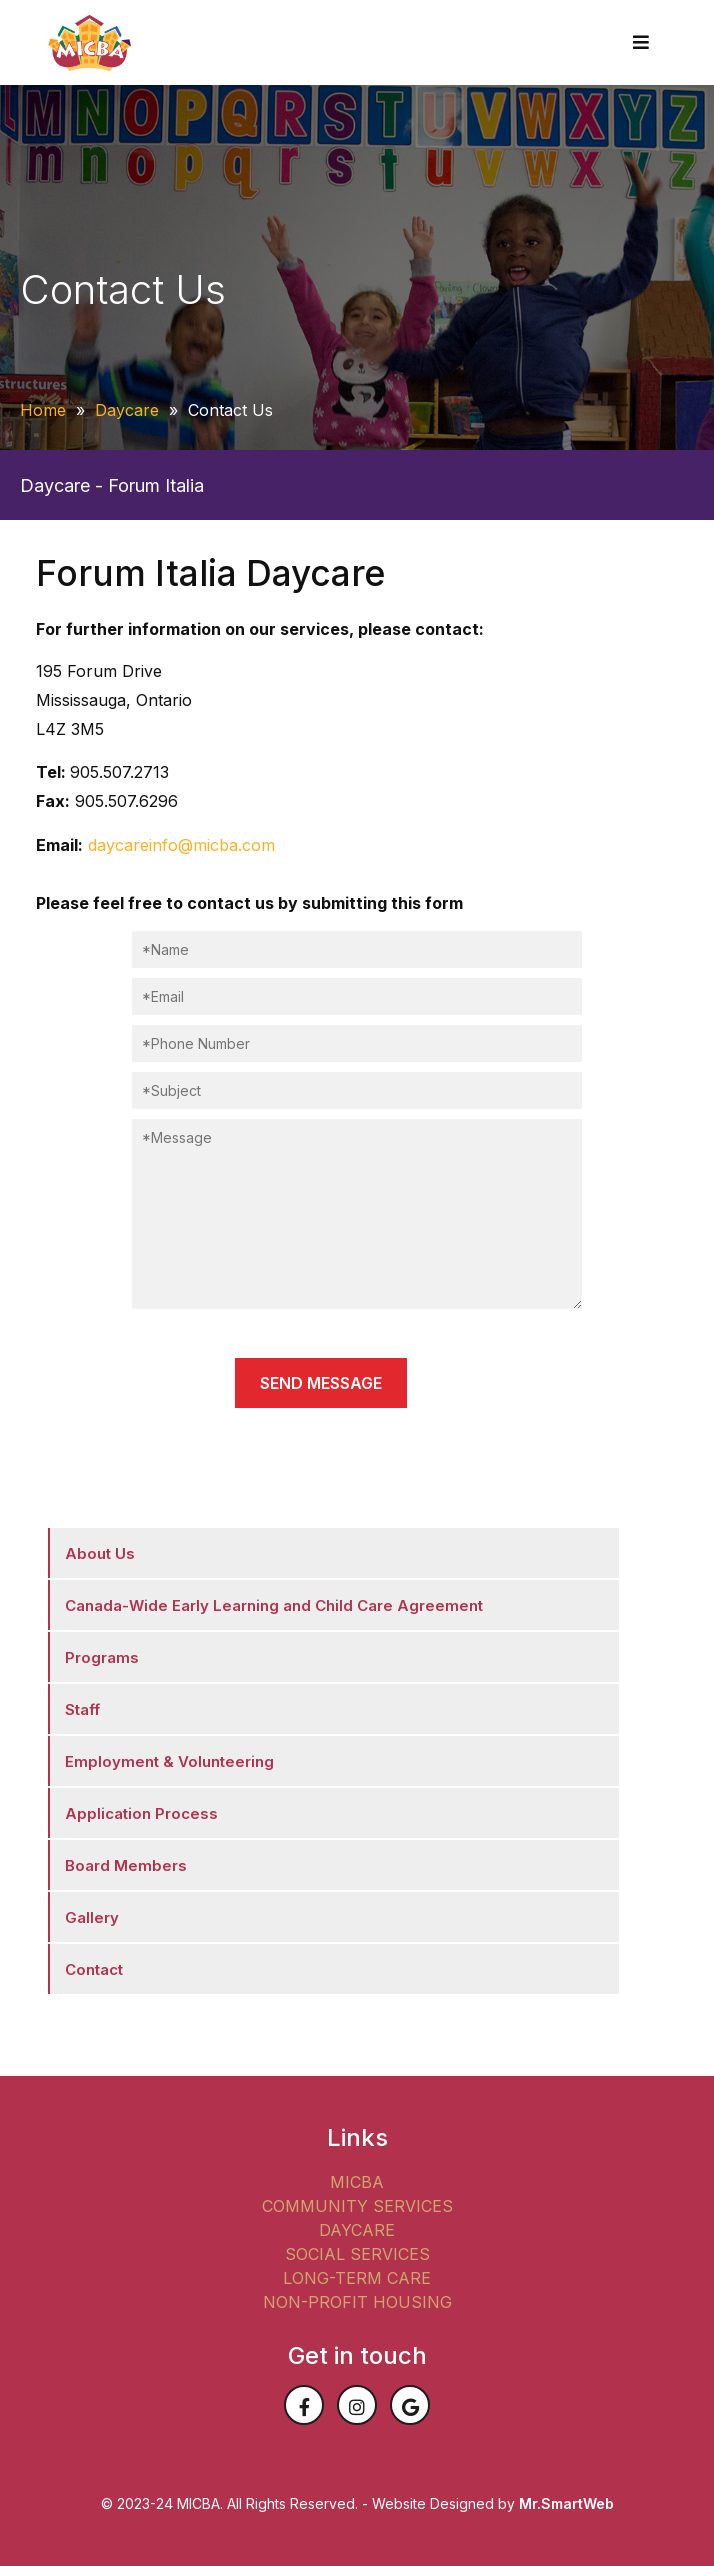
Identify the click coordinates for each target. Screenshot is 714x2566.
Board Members (126, 1865)
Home (43, 410)
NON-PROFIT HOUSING (357, 2302)
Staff (82, 1709)
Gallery (92, 1917)
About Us (100, 1553)
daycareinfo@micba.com (181, 845)
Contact (94, 1969)
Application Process (141, 1813)
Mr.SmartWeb (566, 2503)
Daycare (127, 410)
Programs (102, 1657)
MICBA (357, 2182)
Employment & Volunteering (169, 1761)
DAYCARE (357, 2230)
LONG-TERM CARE (357, 2278)
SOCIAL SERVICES (357, 2254)
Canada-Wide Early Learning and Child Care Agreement (274, 1605)
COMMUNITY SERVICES (357, 2206)
